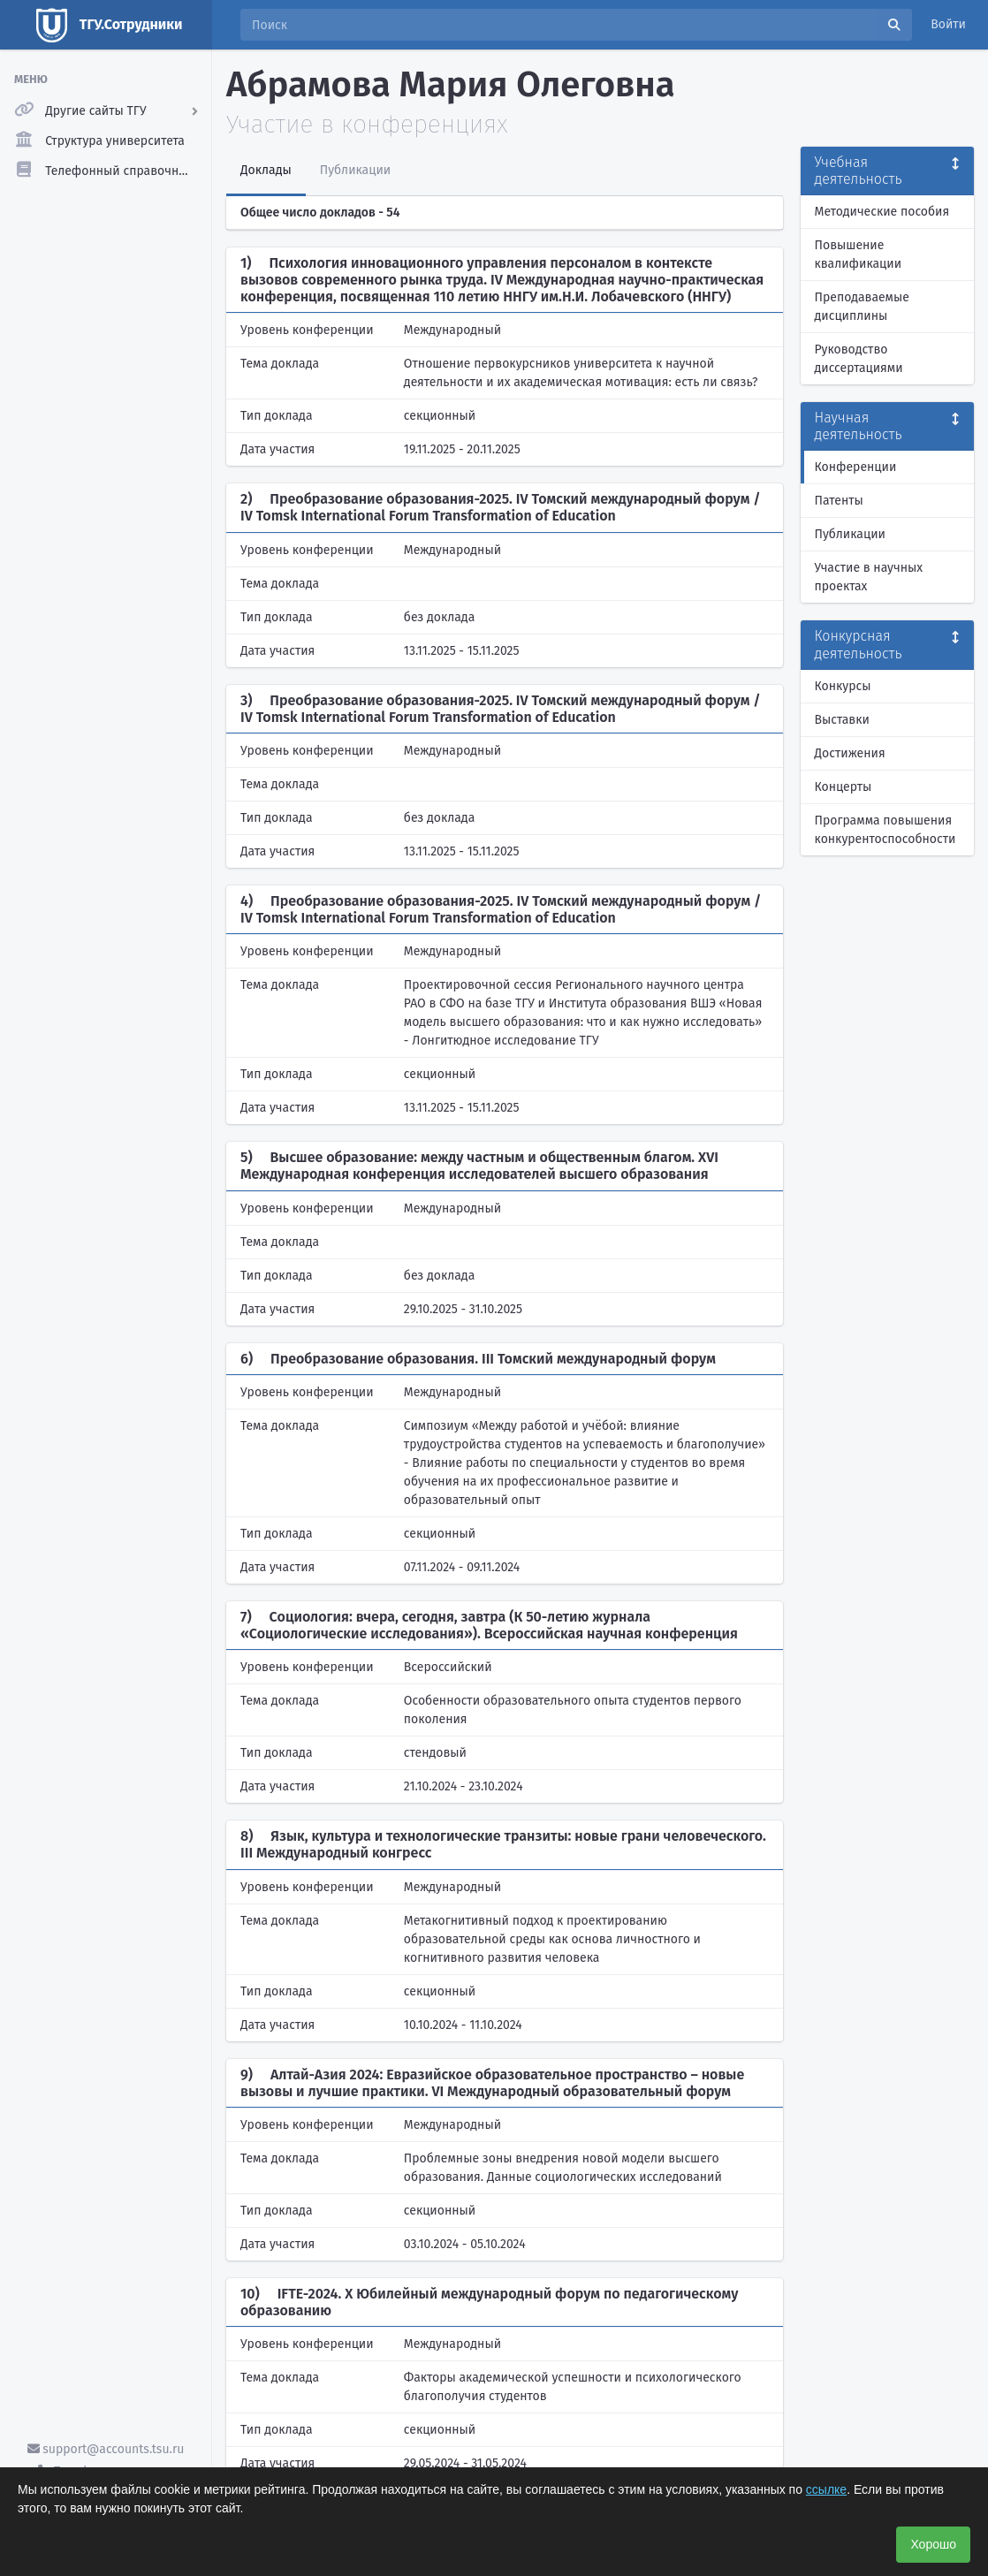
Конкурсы (843, 686)
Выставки (842, 719)
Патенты (839, 500)
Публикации (850, 534)
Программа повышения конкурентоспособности (885, 830)
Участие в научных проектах (869, 577)
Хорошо (933, 2544)
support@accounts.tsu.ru (106, 2449)
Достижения (850, 753)
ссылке (826, 2489)
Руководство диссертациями (859, 359)
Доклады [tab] (266, 170)
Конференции (856, 467)
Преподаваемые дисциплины (862, 306)
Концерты (843, 786)
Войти (948, 24)
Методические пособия (882, 211)
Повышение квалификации (858, 254)
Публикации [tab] (355, 170)
